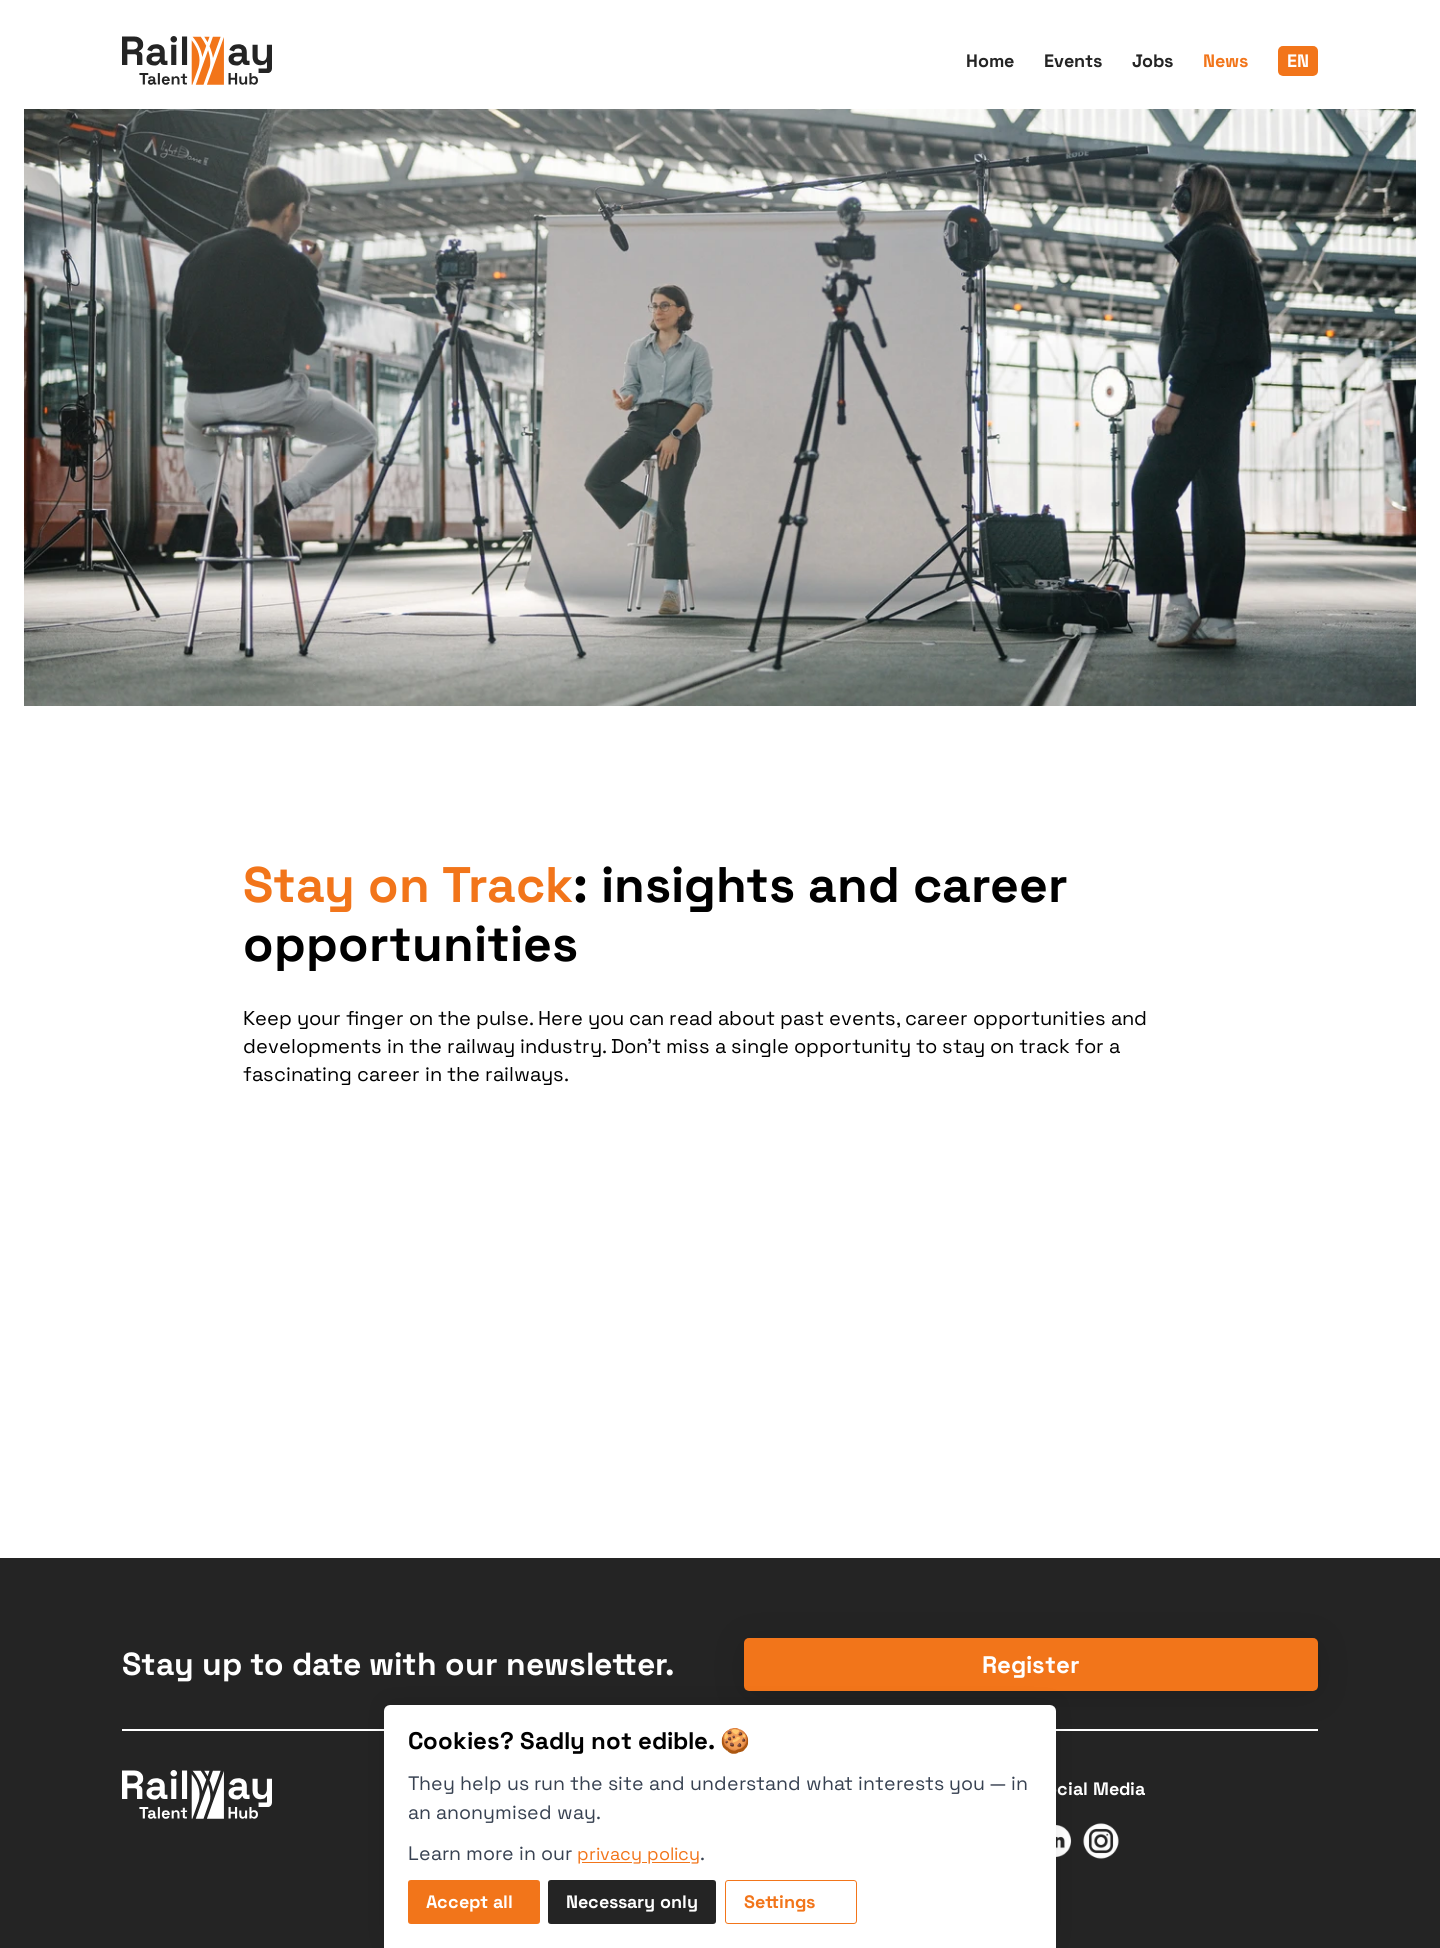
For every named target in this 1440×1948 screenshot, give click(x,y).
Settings (779, 1901)
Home (990, 60)
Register (1031, 1664)
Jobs (1152, 60)
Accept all (469, 1901)
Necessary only (632, 1901)
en (1298, 60)
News (1225, 60)
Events (1073, 60)
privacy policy (638, 1853)
